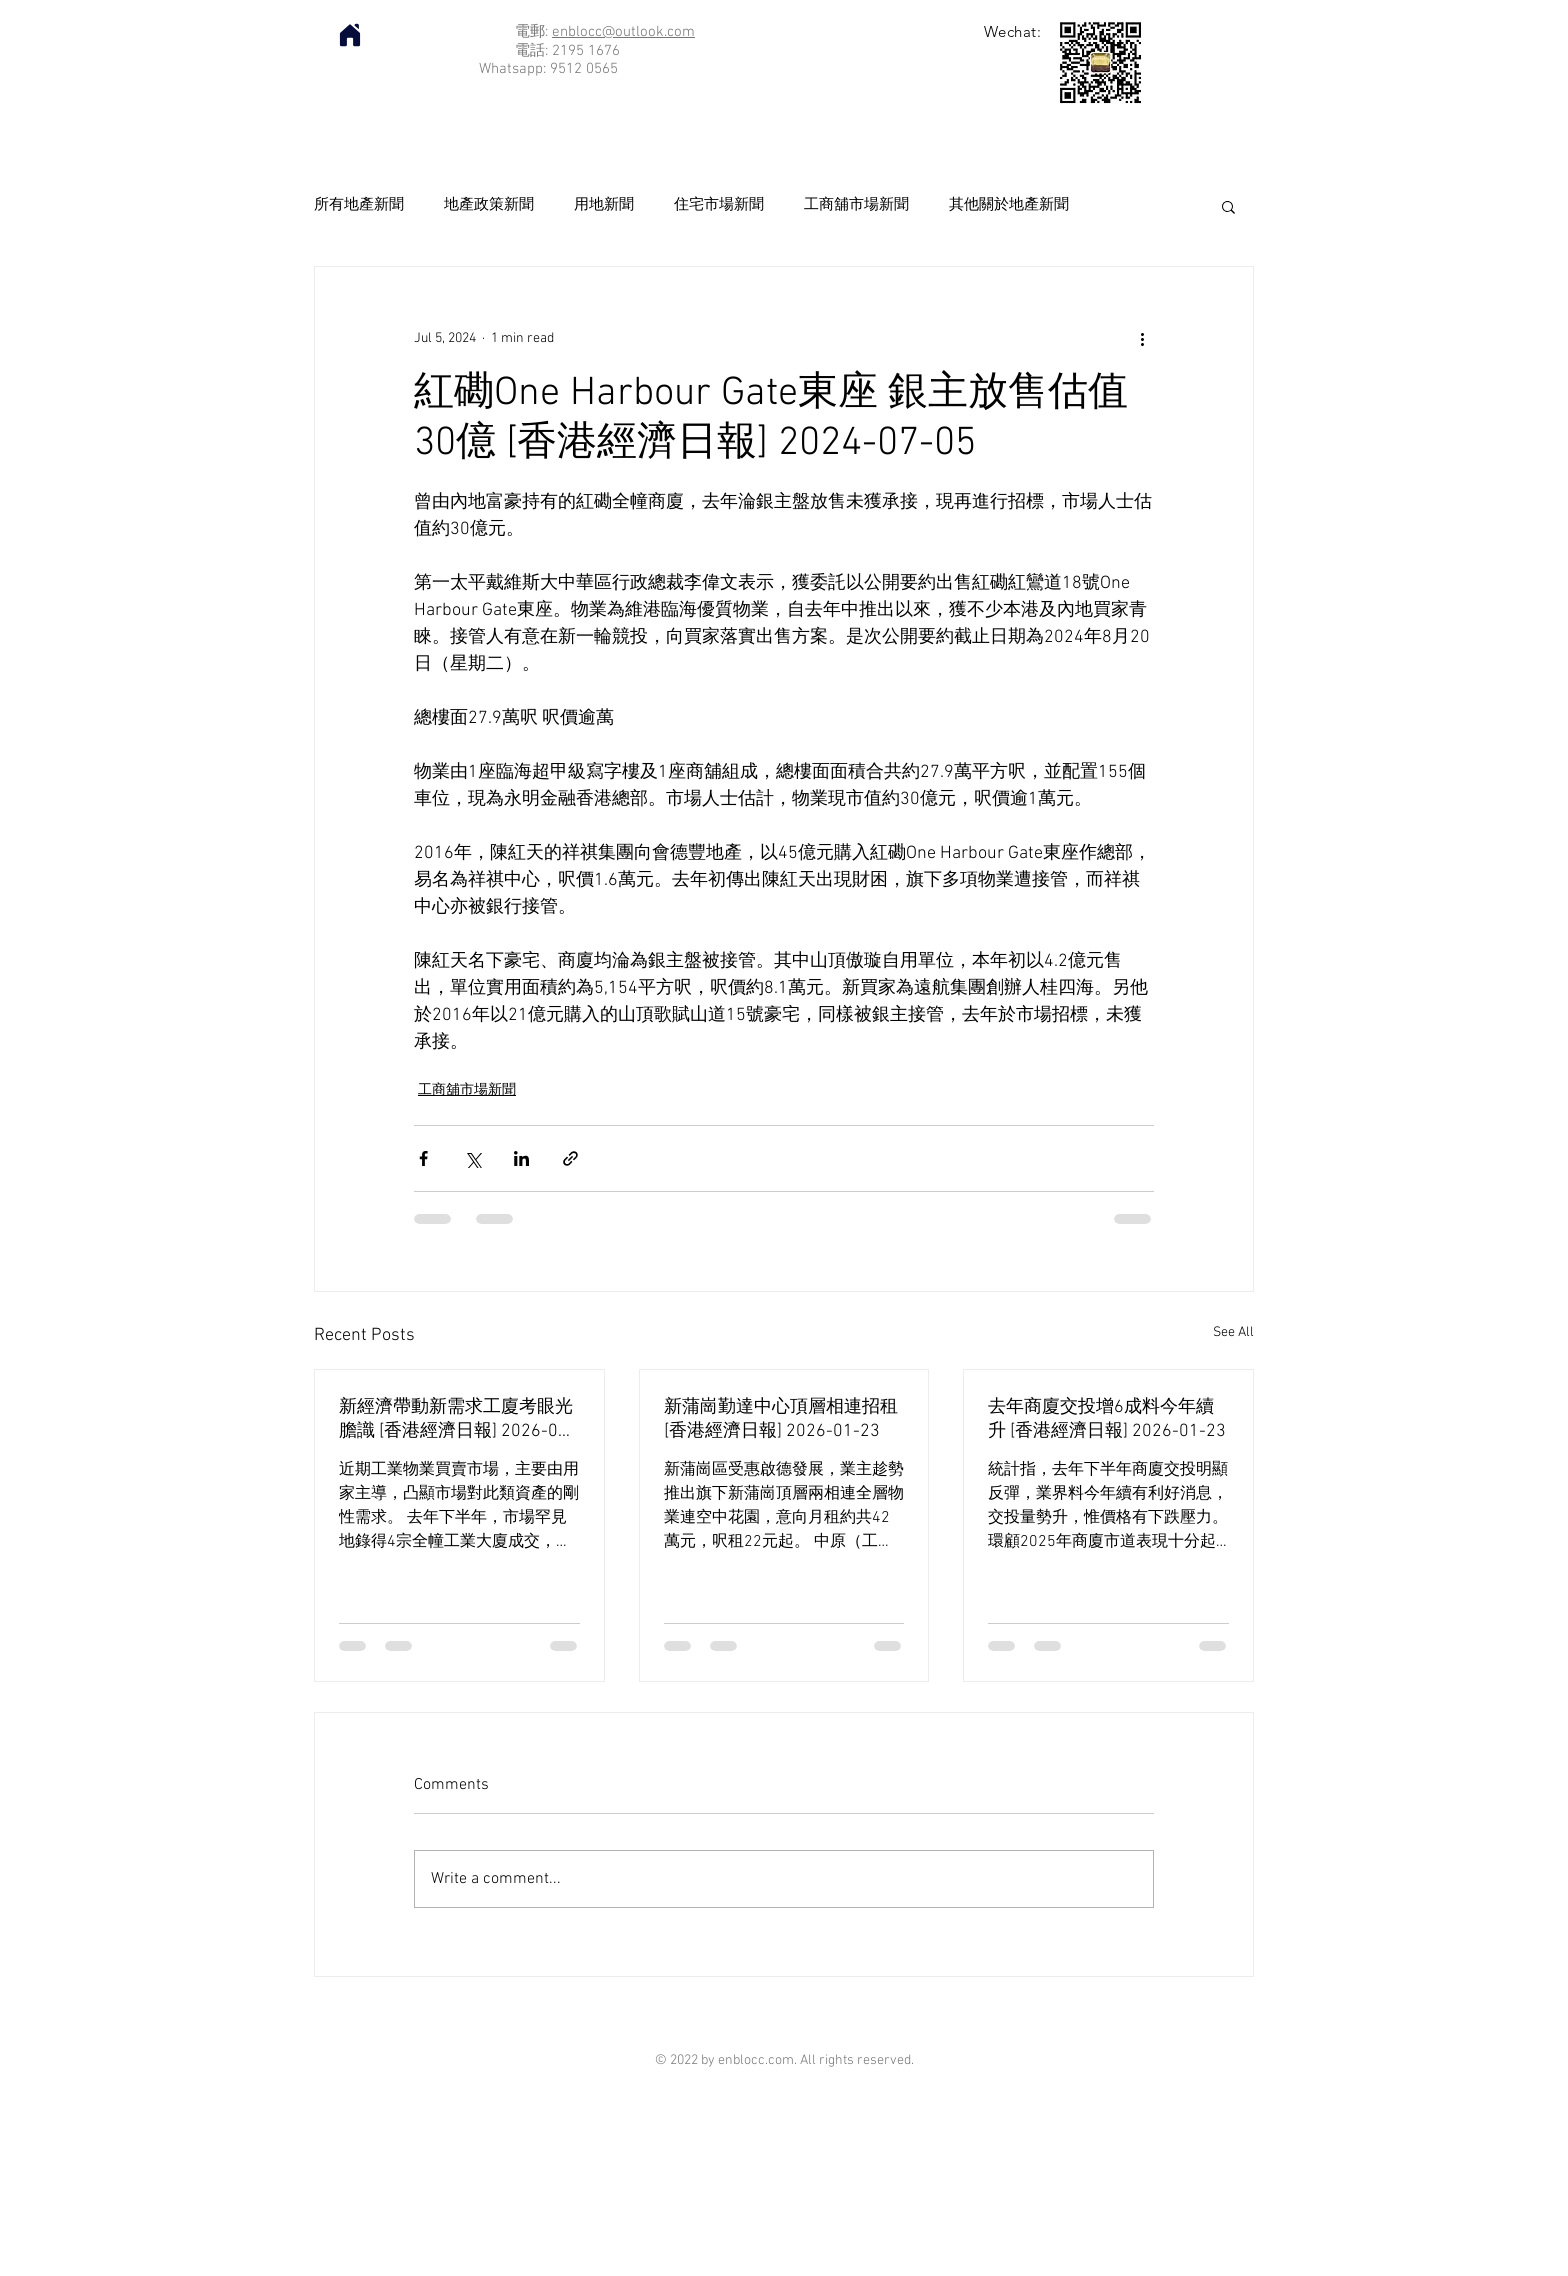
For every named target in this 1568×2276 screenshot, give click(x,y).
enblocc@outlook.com (623, 32)
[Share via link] (570, 1158)
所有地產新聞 (359, 205)
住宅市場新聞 (719, 205)
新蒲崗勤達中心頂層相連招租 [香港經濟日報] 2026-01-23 (781, 1419)
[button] (1228, 206)
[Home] (350, 35)
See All (1233, 1332)
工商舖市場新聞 (856, 205)
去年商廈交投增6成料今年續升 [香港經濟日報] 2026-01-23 (1107, 1419)
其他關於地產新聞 (1009, 205)
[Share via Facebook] (423, 1158)
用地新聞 (604, 205)
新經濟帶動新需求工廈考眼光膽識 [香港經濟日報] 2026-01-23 (457, 1419)
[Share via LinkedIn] (521, 1158)
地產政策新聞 (489, 205)
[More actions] (1142, 339)
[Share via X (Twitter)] (472, 1158)
